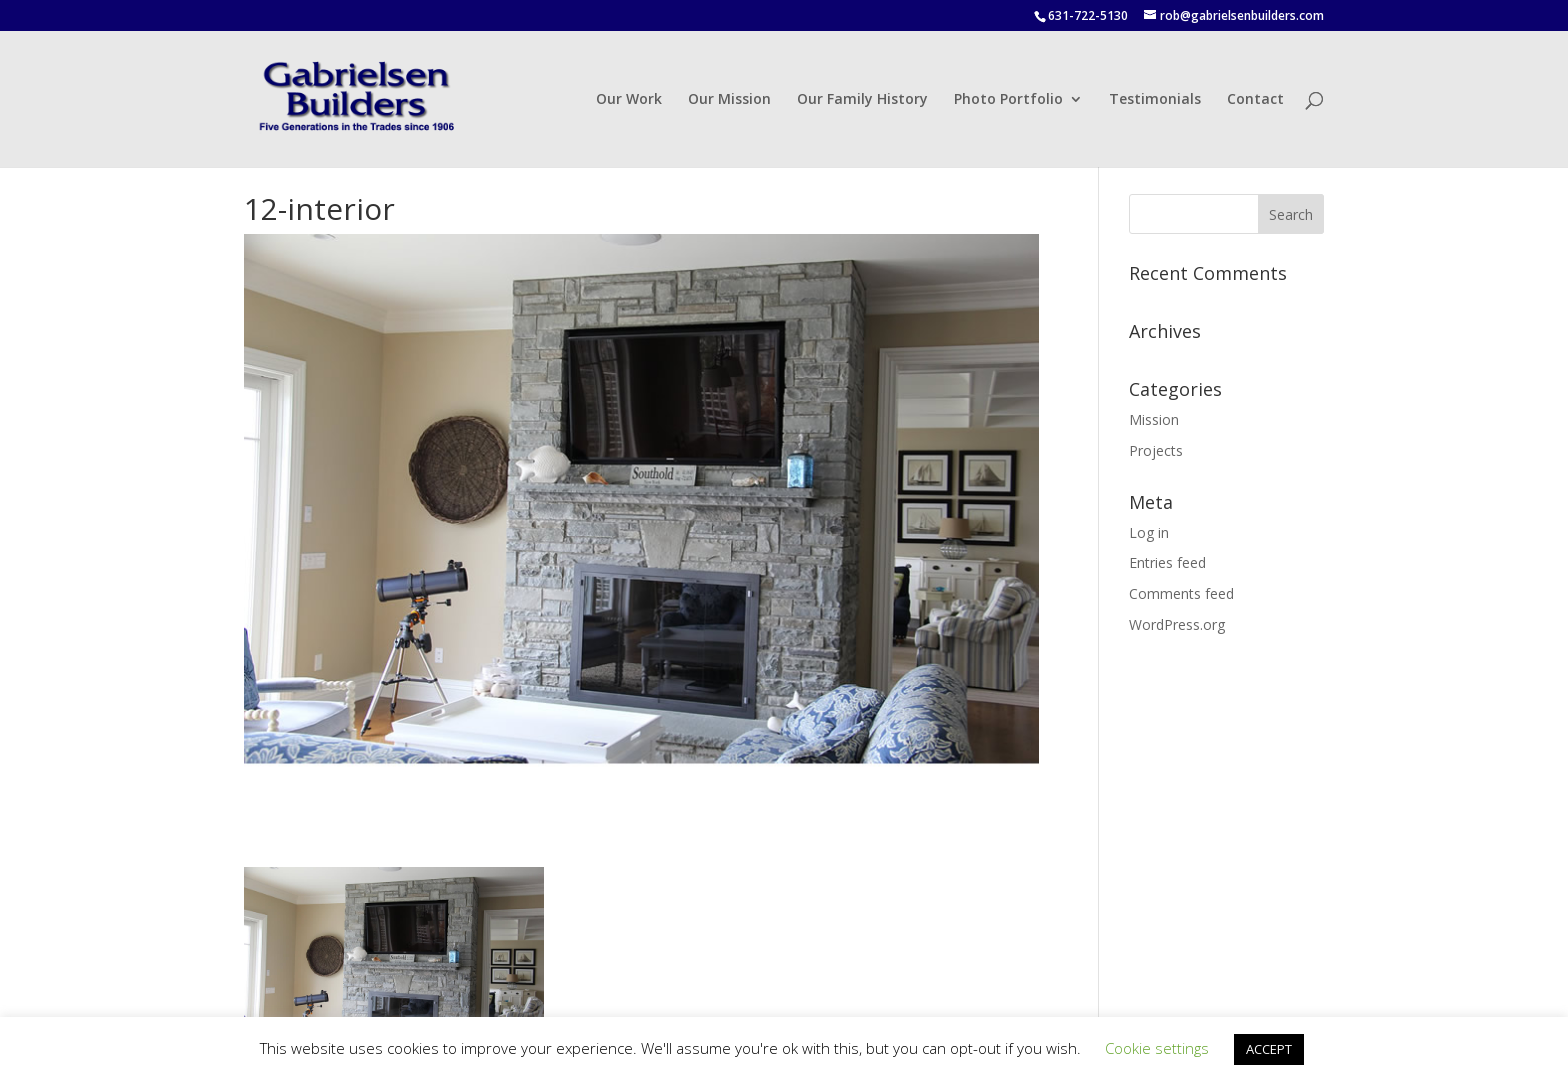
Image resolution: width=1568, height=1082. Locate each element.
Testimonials (1155, 100)
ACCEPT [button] (1269, 1049)
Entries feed (1167, 562)
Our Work (629, 100)
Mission (1154, 419)
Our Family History (862, 100)
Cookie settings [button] (1157, 1048)
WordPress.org (1177, 624)
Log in (1149, 532)
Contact (1255, 100)
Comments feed (1181, 593)
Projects (1156, 450)
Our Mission (729, 100)
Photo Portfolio (1008, 100)
